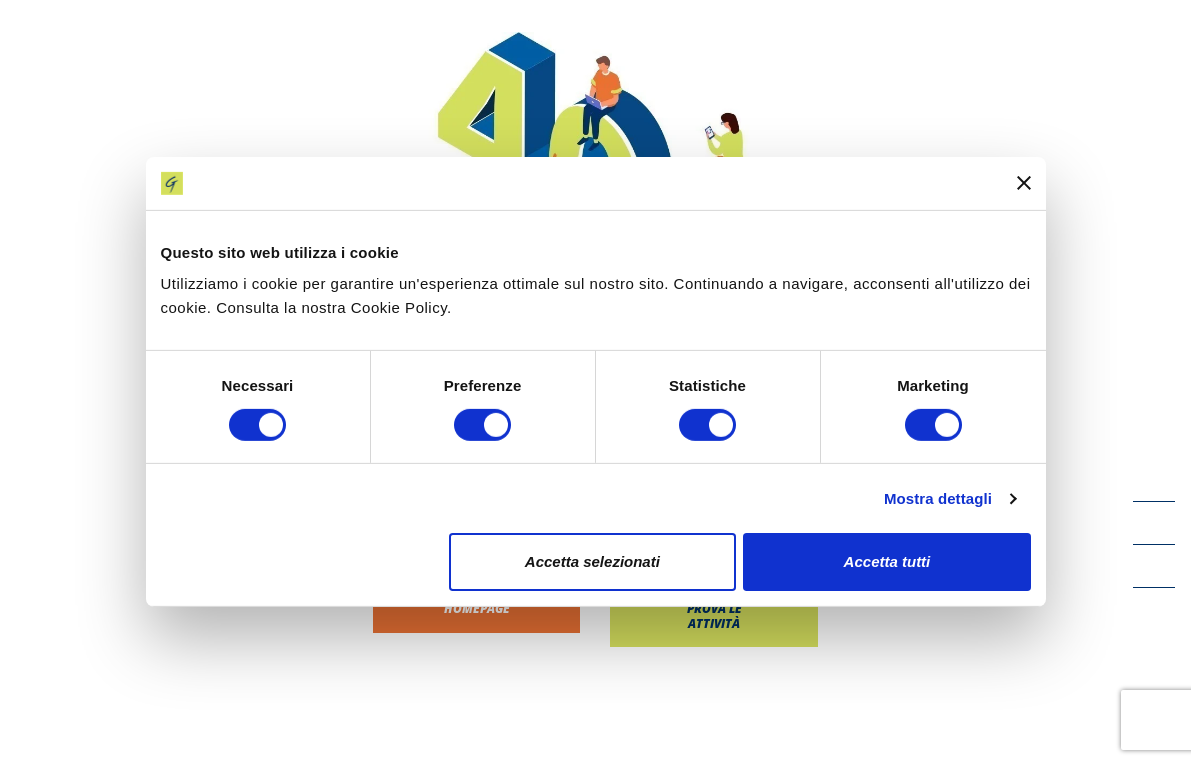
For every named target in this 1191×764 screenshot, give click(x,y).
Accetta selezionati (592, 561)
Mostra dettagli (938, 498)
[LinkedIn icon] (1154, 566)
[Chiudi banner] (1024, 183)
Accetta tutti (887, 561)
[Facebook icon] (1154, 480)
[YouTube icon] (1154, 523)
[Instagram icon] (1154, 609)
